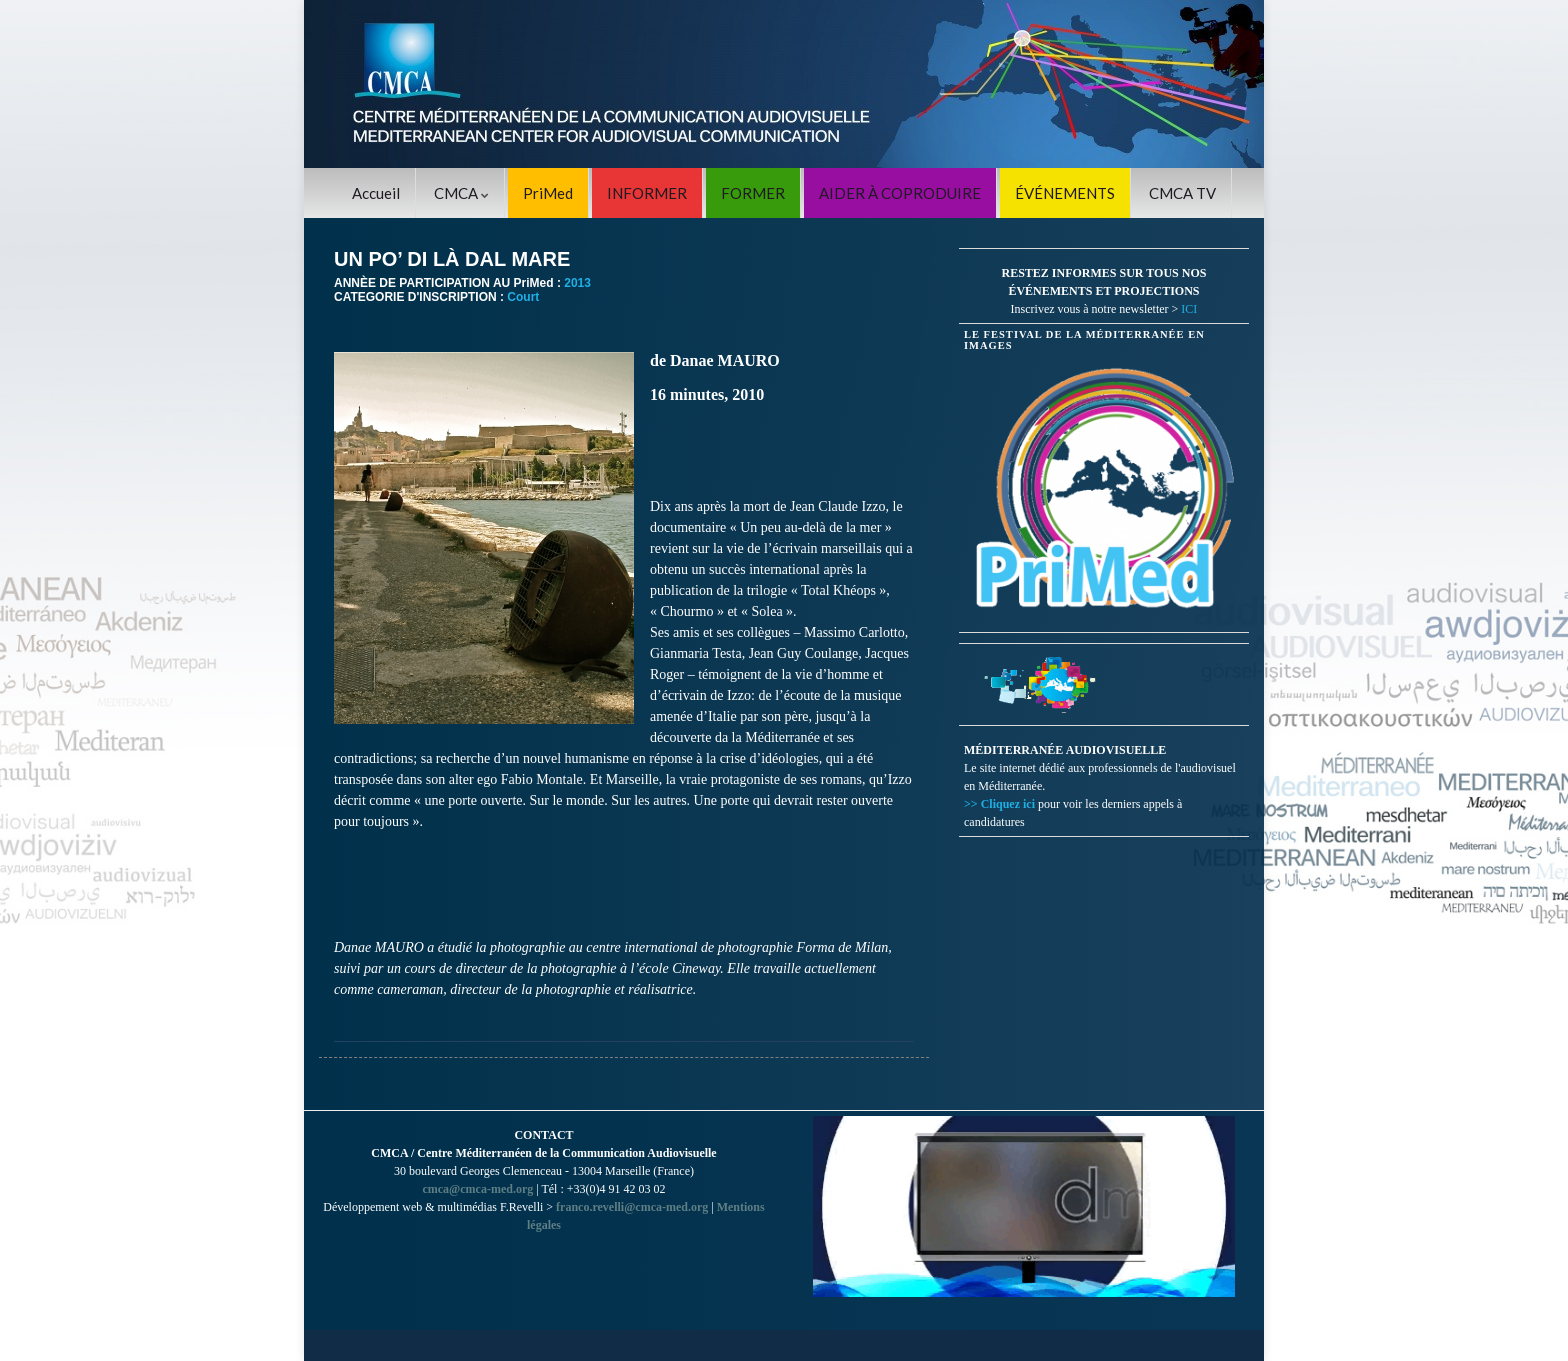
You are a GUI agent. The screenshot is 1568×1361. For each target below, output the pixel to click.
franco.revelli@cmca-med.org (632, 1207)
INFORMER (647, 193)
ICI (1189, 309)
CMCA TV (1182, 193)
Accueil (376, 193)
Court (523, 297)
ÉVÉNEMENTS (1065, 193)
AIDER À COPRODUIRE (900, 193)
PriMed (548, 193)
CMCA (461, 193)
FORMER (753, 193)
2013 (577, 283)
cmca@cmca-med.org (477, 1189)
